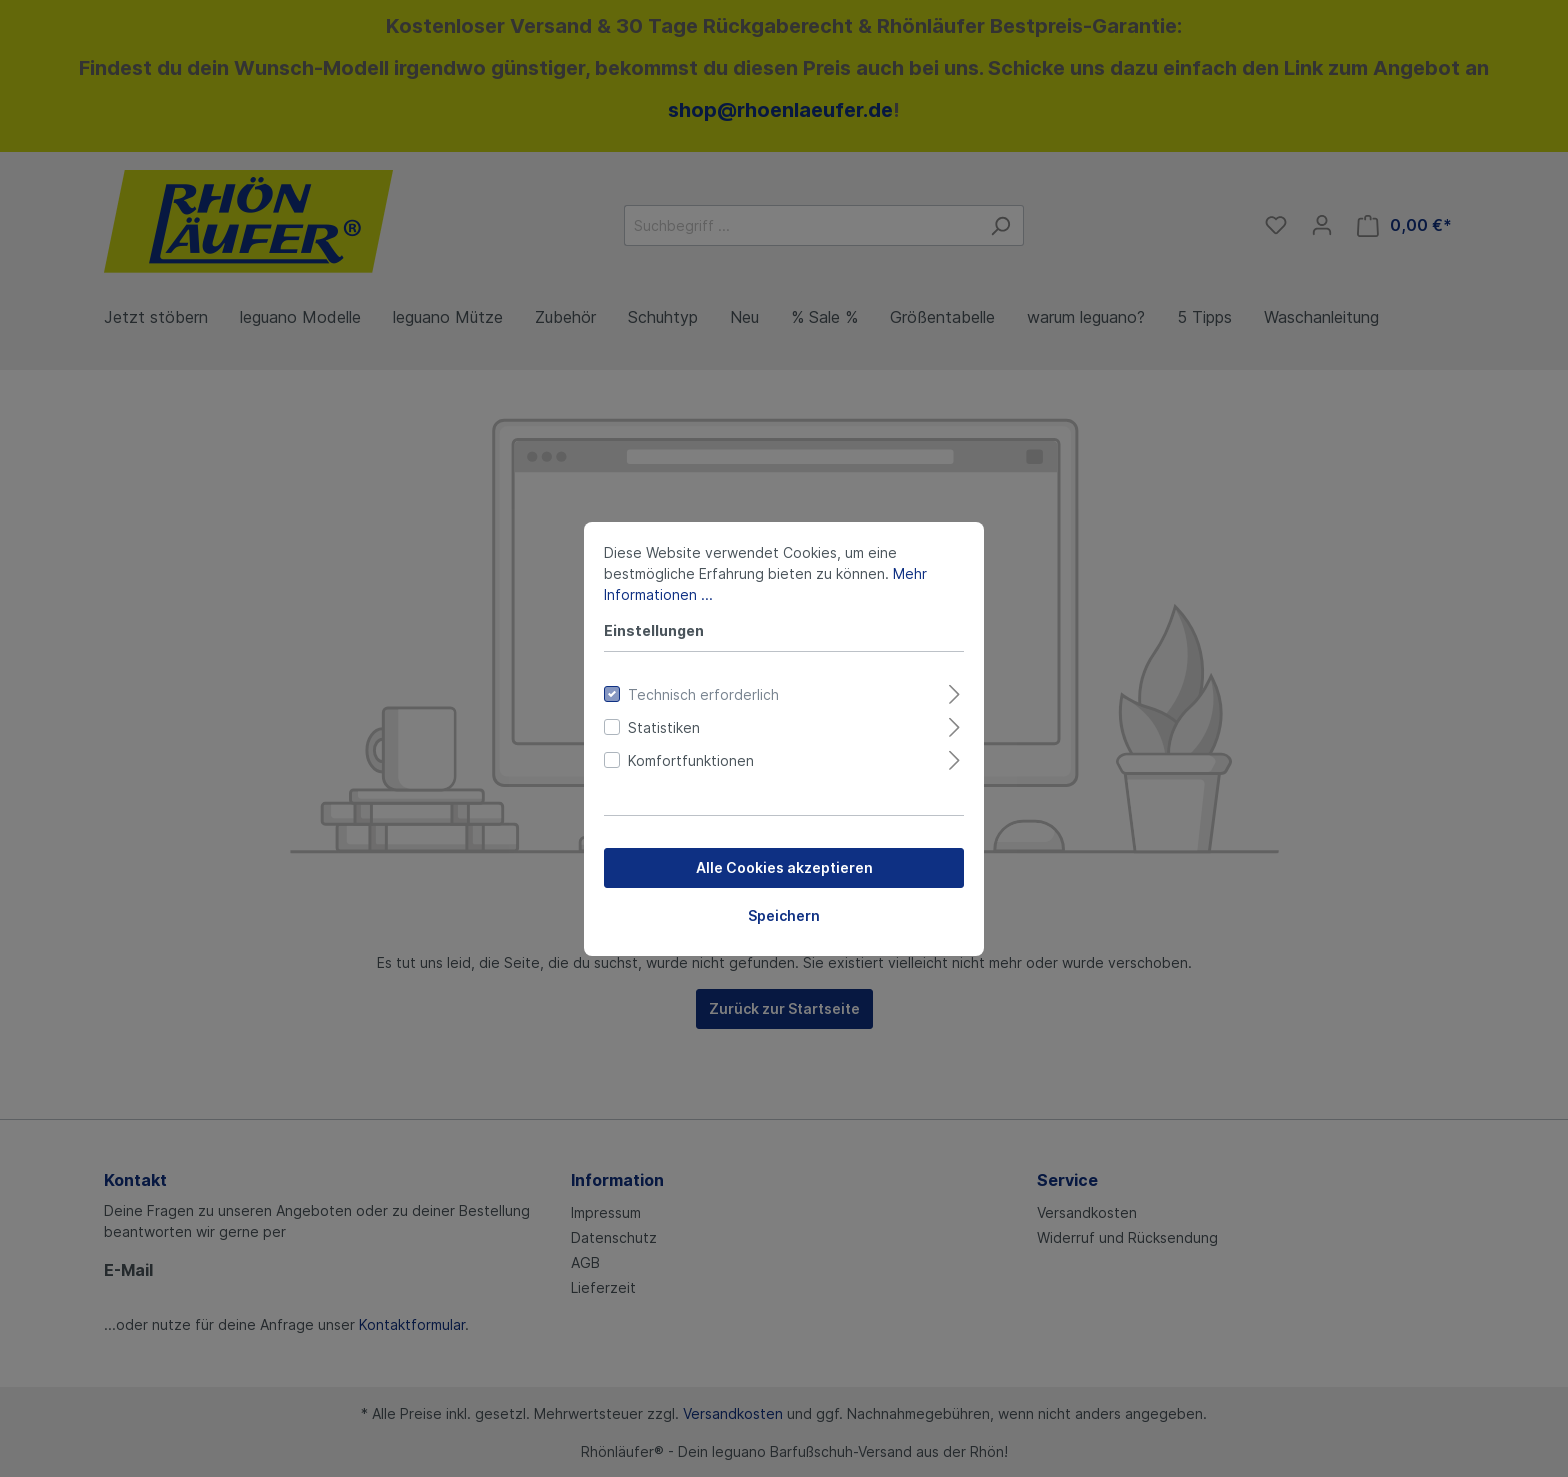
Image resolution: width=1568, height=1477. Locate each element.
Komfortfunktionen (691, 760)
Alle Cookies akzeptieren (784, 867)
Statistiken (664, 727)
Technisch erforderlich (703, 694)
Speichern (784, 915)
